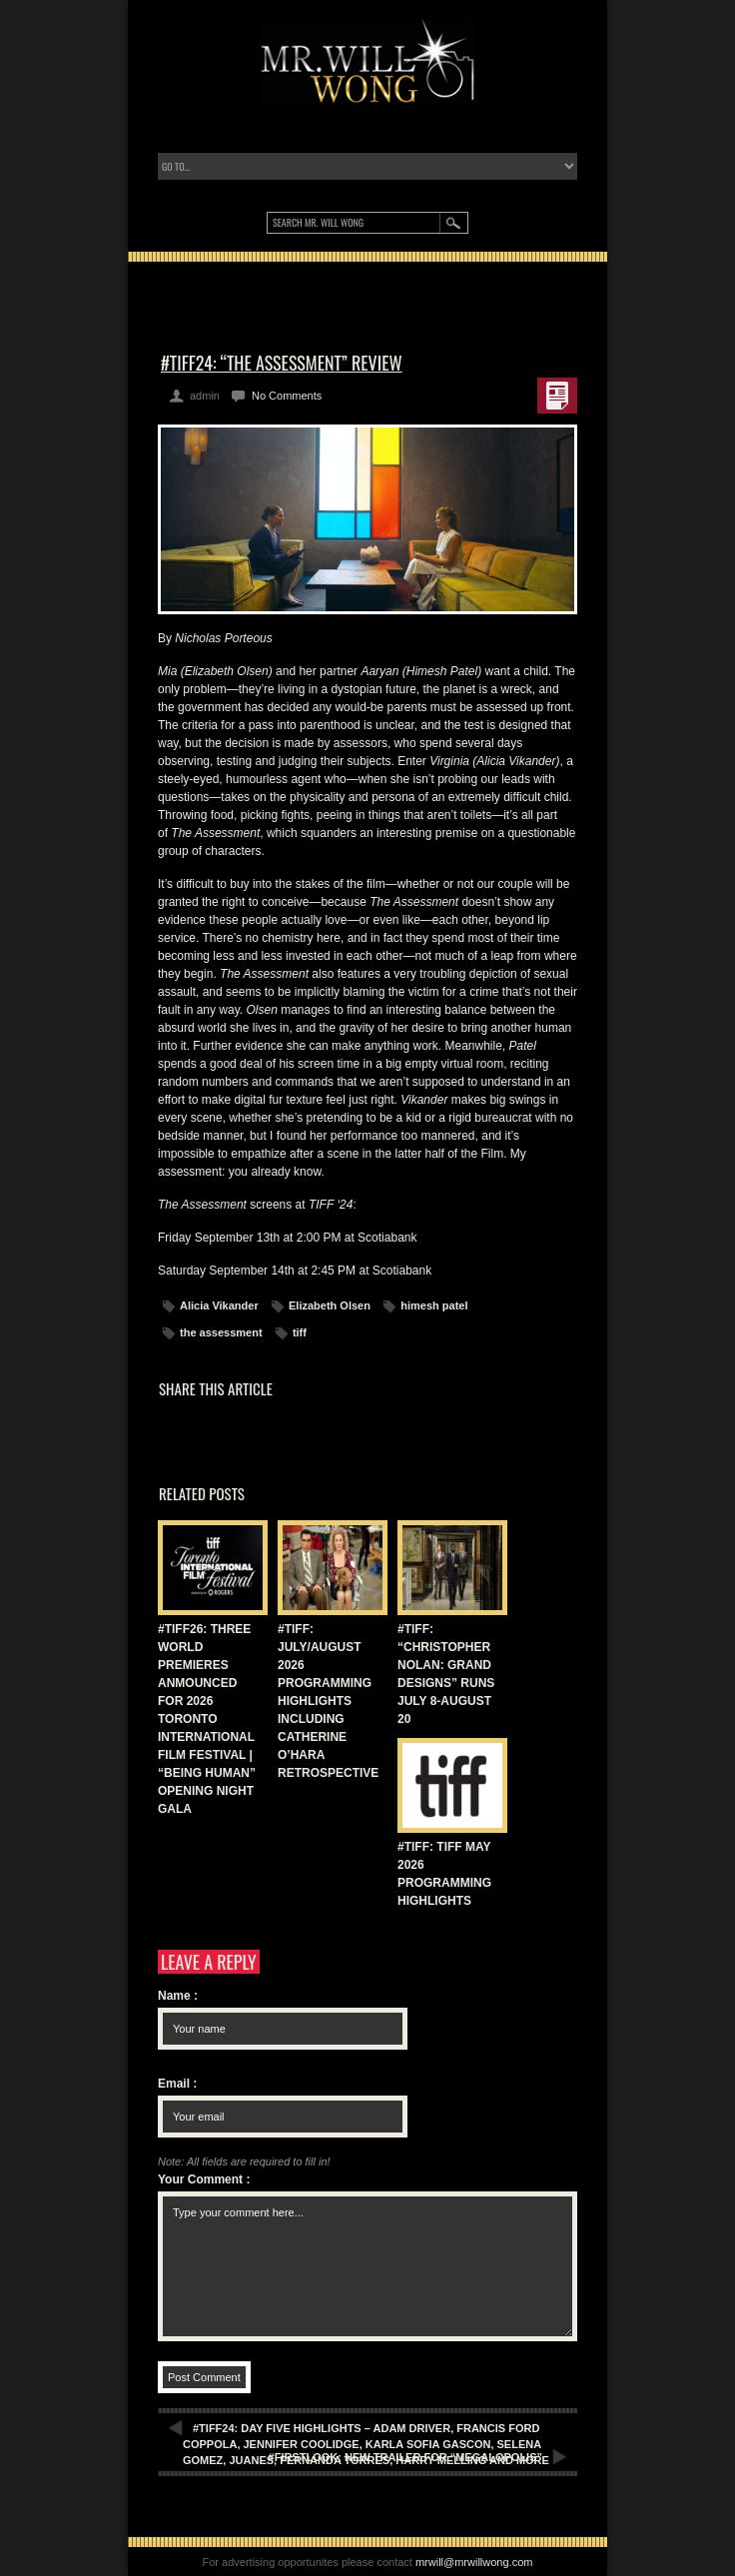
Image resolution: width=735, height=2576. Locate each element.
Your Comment (204, 2179)
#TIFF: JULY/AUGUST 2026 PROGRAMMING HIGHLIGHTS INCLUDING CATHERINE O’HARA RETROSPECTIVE (328, 1701)
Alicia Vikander (219, 1305)
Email (177, 2084)
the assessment (221, 1332)
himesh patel (433, 1305)
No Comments (287, 396)
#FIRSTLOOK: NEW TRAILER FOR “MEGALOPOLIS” (405, 2457)
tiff (300, 1332)
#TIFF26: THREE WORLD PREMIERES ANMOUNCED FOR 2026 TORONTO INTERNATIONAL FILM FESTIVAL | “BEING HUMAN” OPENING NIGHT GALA (207, 1719)
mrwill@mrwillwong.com (474, 2562)
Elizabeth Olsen (329, 1305)
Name (178, 1996)
